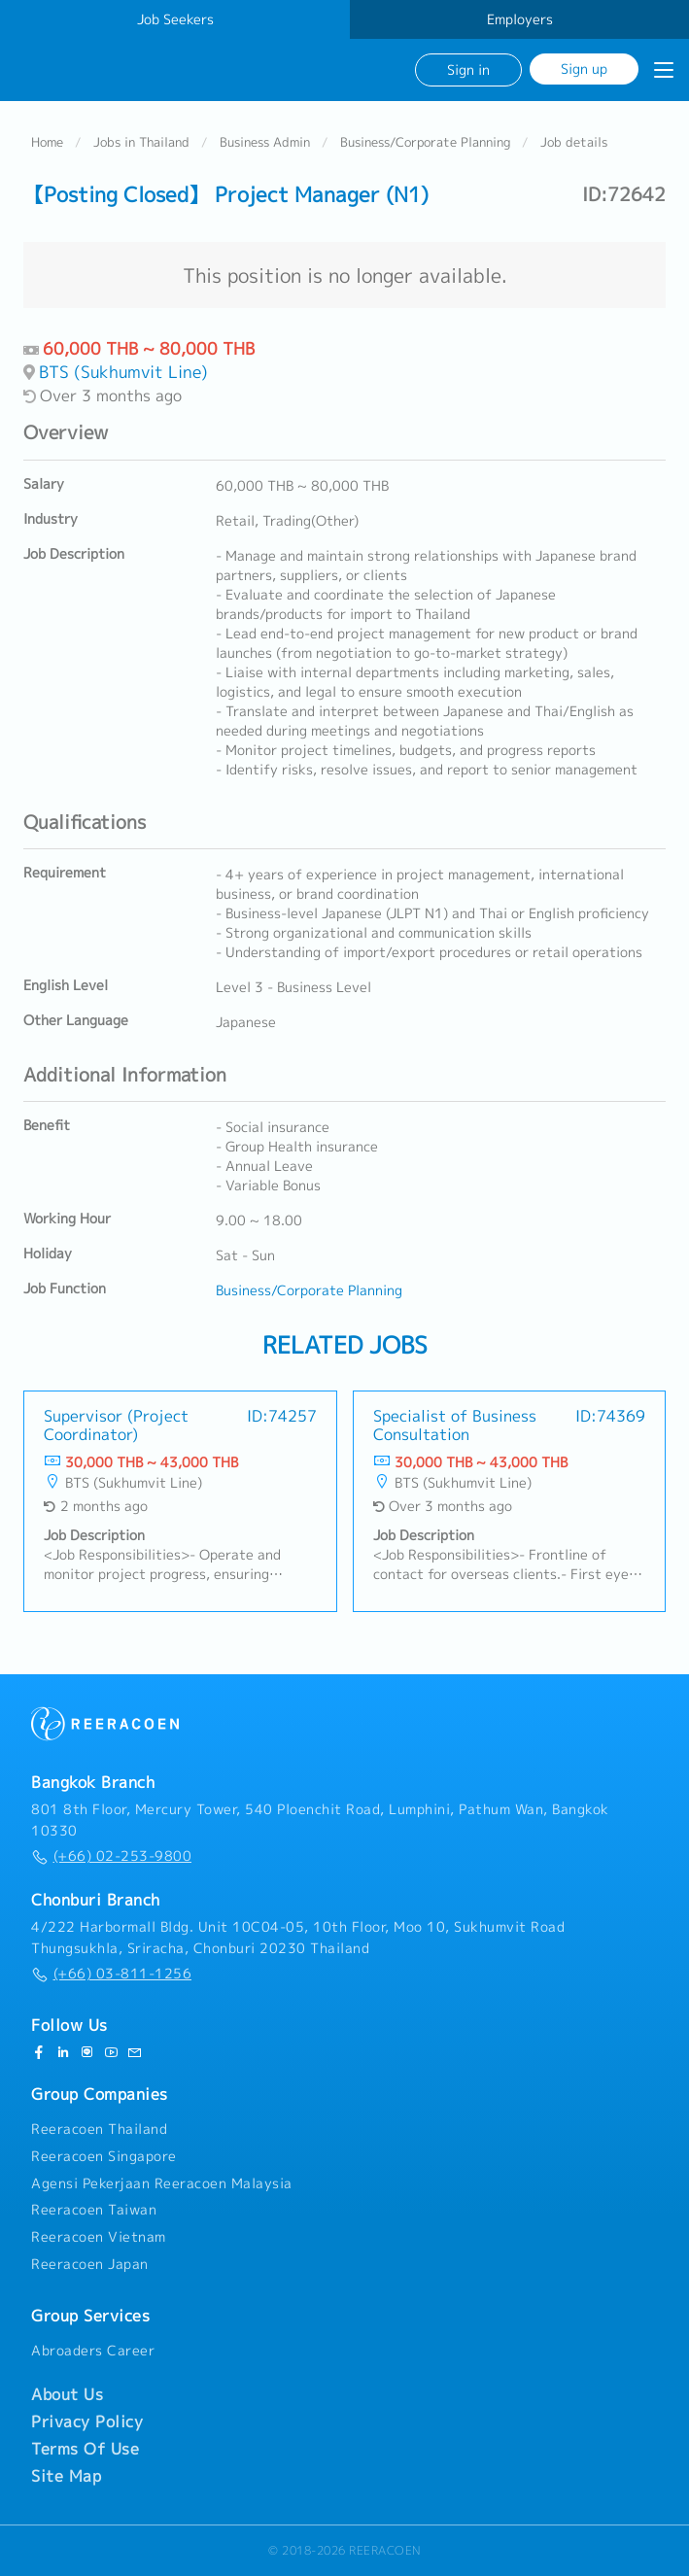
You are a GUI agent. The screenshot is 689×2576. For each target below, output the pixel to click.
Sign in (468, 69)
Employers (520, 19)
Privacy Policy (87, 2421)
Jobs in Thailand (141, 142)
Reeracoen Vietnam (98, 2237)
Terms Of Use (85, 2448)
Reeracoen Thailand (99, 2129)
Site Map (66, 2476)
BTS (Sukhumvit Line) (123, 372)
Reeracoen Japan (90, 2264)
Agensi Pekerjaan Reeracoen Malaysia (162, 2183)
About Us (67, 2394)
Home (47, 142)
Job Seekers (175, 19)
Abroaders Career (93, 2350)
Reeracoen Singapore (104, 2156)
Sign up (584, 68)
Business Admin (265, 142)
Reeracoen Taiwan (93, 2210)
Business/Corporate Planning (425, 142)
